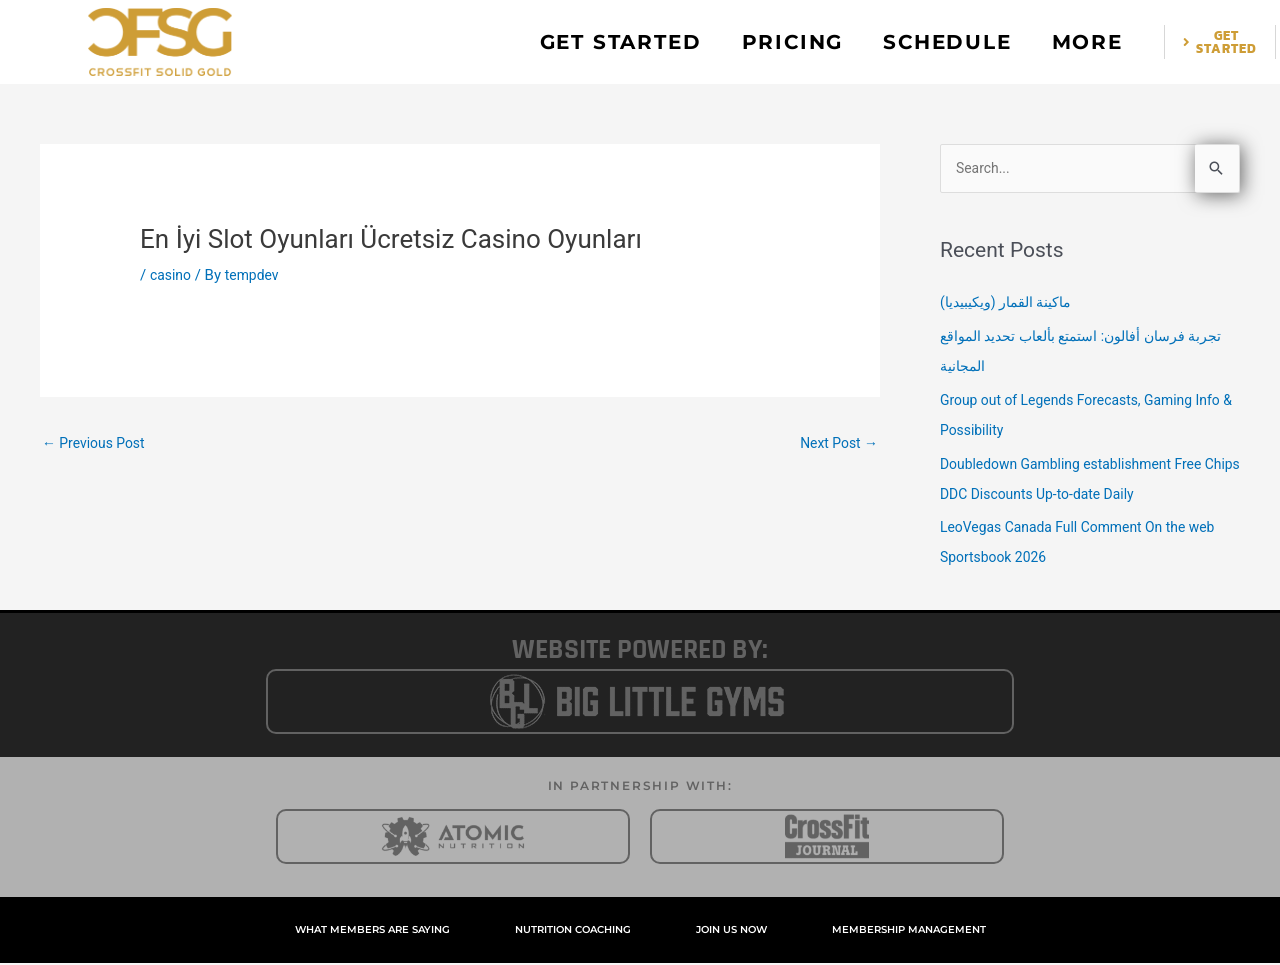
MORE (1087, 42)
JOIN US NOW (731, 931)
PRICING (793, 42)
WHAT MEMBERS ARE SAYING (372, 931)
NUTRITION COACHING (573, 931)
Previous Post (97, 444)
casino (172, 275)
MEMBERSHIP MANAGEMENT (909, 931)
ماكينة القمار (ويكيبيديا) (1012, 304)
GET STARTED (621, 42)
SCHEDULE (947, 42)
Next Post (836, 444)
